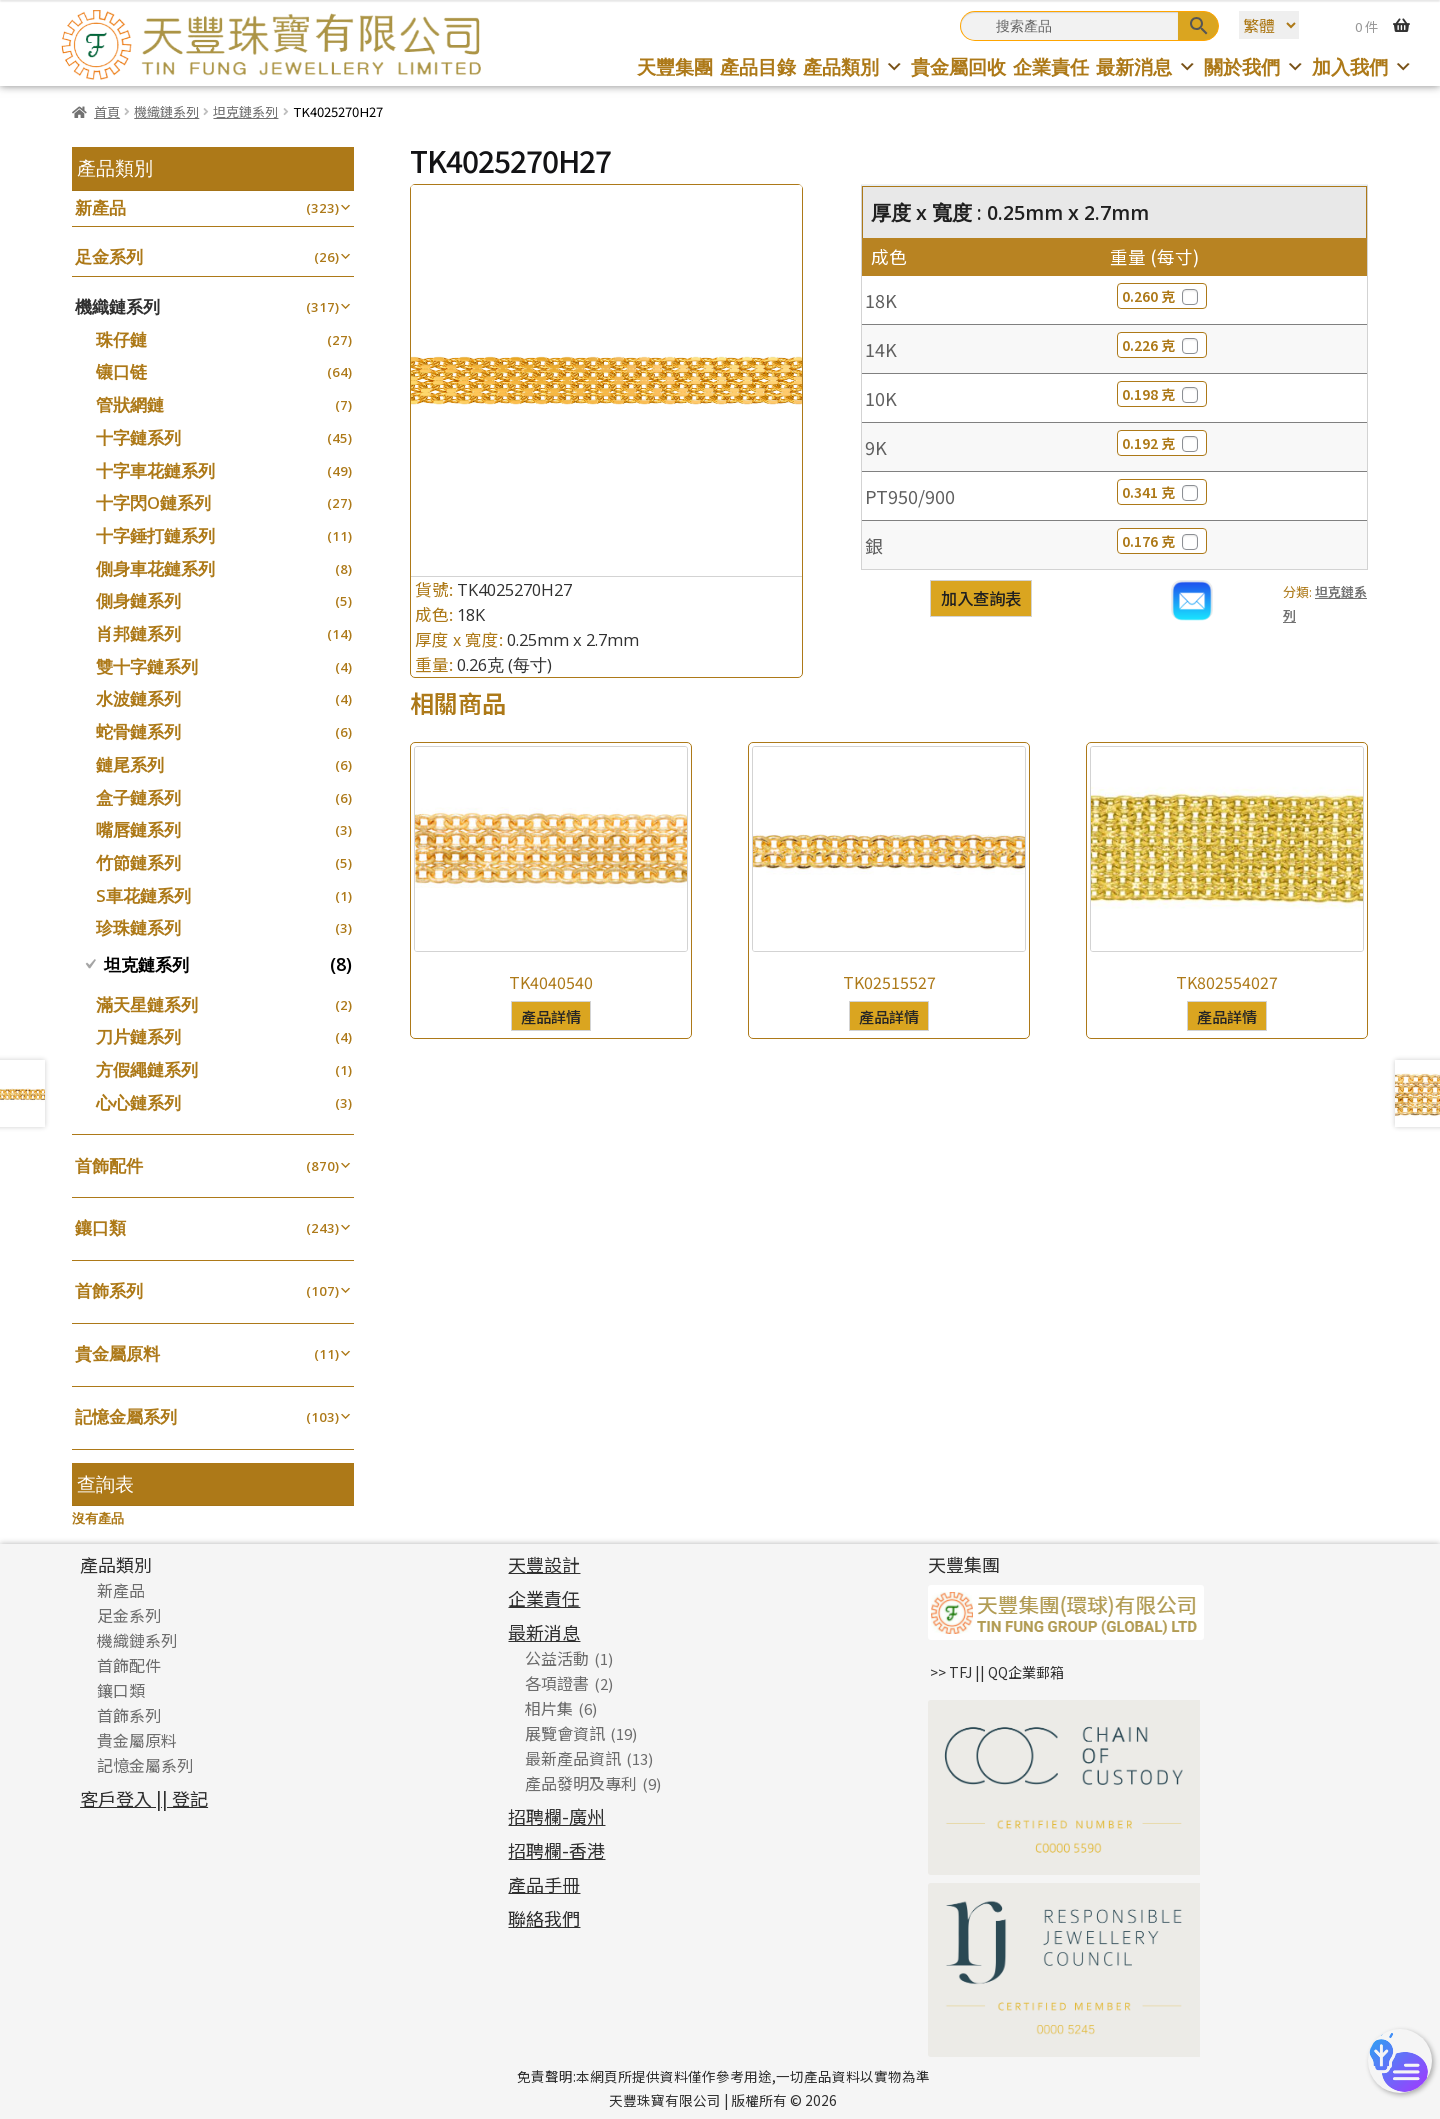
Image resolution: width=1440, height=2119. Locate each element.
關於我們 (1254, 66)
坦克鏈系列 (245, 111)
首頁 (107, 111)
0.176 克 (1162, 541)
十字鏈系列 (138, 437)
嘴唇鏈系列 (138, 829)
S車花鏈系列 (143, 895)
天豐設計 (544, 1564)
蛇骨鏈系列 (138, 731)
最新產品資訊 (573, 1758)
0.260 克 (1162, 296)
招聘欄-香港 (556, 1850)
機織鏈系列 (166, 111)
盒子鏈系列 (138, 797)
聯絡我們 (544, 1918)
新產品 (100, 207)
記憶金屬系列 (126, 1416)
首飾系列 (109, 1290)
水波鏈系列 (138, 698)
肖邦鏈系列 (138, 633)
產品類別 (853, 66)
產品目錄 (758, 66)
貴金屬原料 (117, 1353)
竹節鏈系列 (138, 862)
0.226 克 (1162, 345)
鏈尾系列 (130, 764)
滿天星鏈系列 (147, 1004)
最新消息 (1146, 66)
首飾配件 (109, 1165)
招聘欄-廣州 (556, 1816)
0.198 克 (1162, 394)
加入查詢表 (981, 598)
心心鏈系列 (138, 1102)
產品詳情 (551, 1016)
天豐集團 (675, 66)
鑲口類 (100, 1227)
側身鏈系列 (138, 600)
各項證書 (557, 1683)
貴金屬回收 (958, 66)
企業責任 (1051, 66)
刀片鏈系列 (138, 1036)
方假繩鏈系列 (147, 1069)
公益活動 (557, 1658)
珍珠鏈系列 (138, 927)
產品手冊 (544, 1884)
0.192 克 (1162, 443)
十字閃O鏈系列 (153, 502)
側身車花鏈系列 (155, 568)
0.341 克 (1162, 492)
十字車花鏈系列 (155, 470)
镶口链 (121, 371)
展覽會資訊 (565, 1733)
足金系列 (109, 256)
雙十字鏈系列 (147, 666)
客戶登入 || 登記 (144, 1798)
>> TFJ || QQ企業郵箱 (997, 1672)
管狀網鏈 (130, 404)
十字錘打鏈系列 (155, 535)
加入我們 (1362, 66)
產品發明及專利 (581, 1783)
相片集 (549, 1708)
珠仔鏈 (121, 339)
